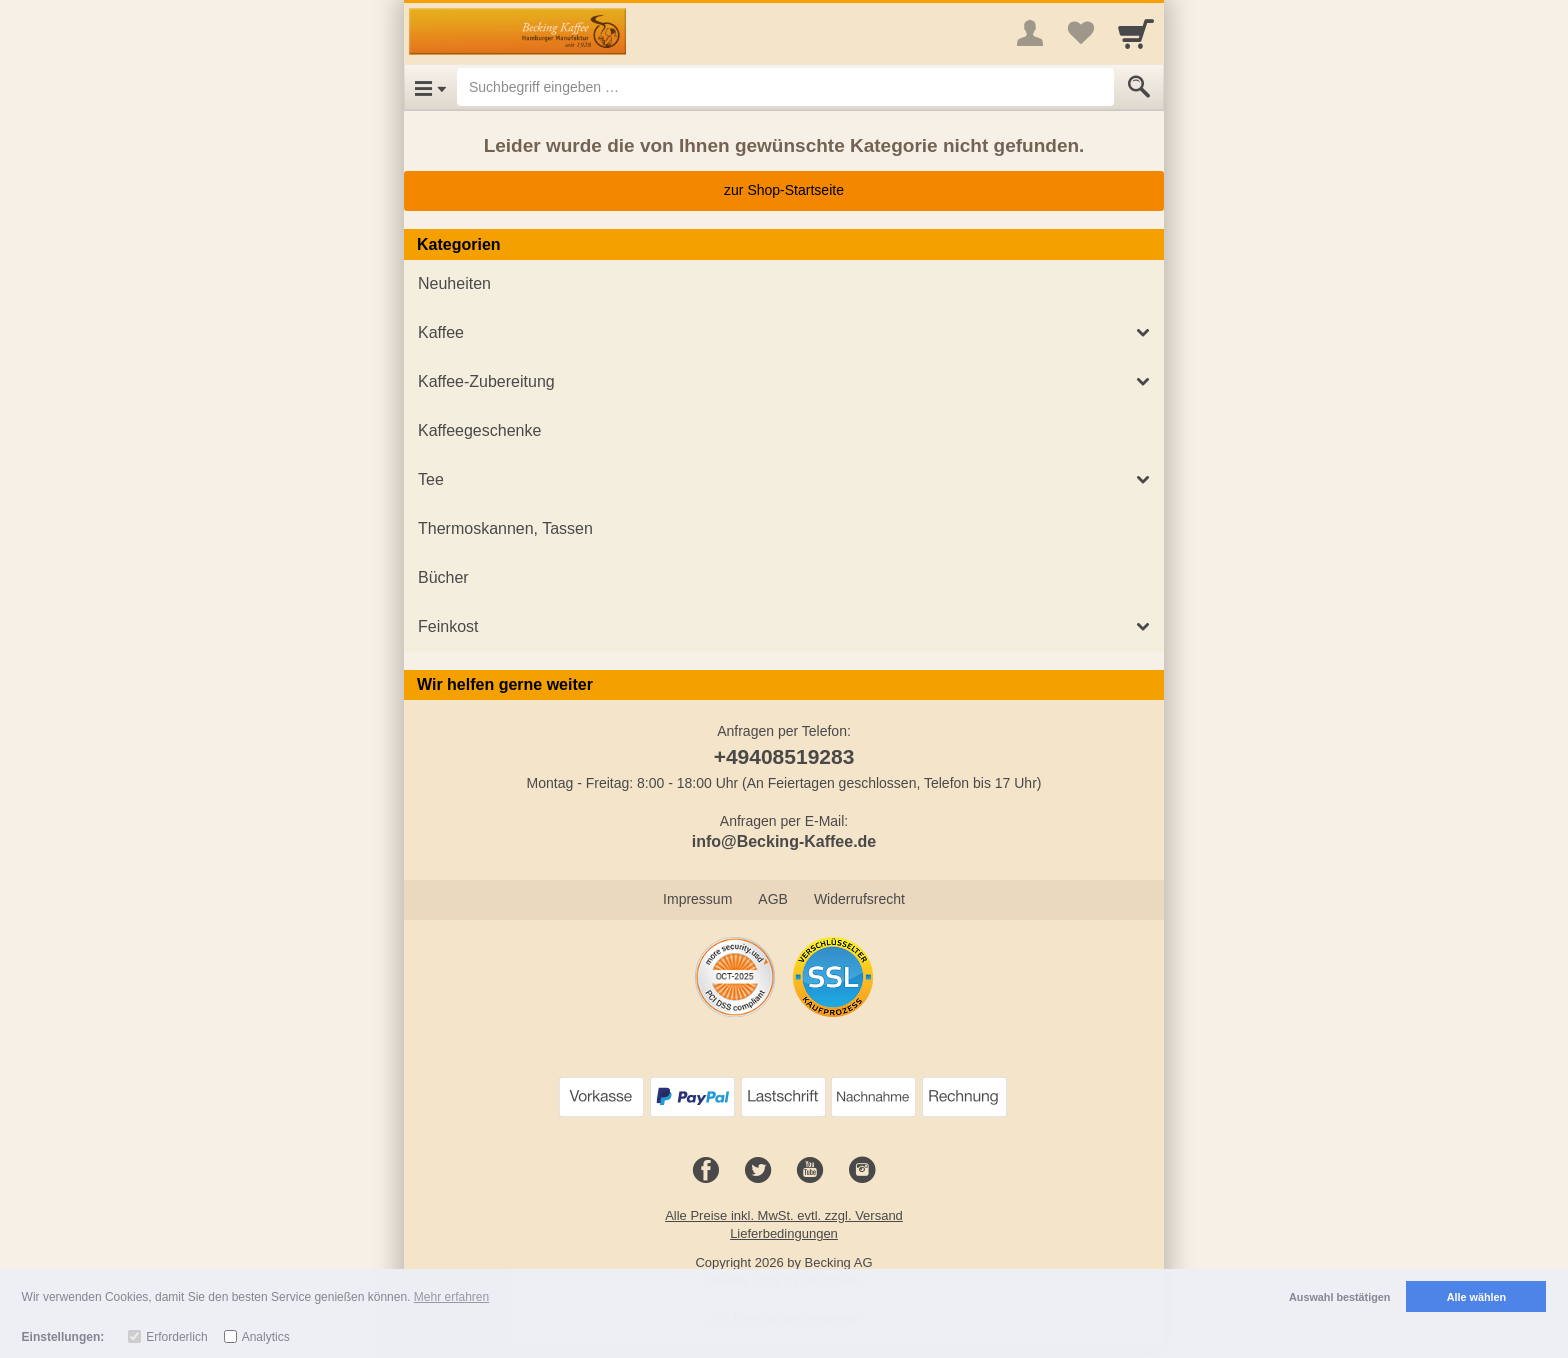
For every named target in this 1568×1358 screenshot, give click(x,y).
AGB (773, 899)
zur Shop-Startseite (784, 190)
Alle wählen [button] (1476, 1297)
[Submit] (1139, 87)
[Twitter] (758, 1171)
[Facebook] (706, 1171)
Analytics (266, 1337)
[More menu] (1030, 33)
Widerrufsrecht (859, 899)
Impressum (697, 899)
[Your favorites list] (1080, 33)
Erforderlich (176, 1337)
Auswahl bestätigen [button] (1339, 1297)
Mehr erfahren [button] (451, 1297)
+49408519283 (784, 756)
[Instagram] (862, 1171)
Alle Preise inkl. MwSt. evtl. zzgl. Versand (784, 1215)
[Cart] (1136, 33)
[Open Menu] (430, 87)
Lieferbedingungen (784, 1233)
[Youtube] (810, 1171)
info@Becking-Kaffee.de (784, 841)
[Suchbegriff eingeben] (785, 87)
